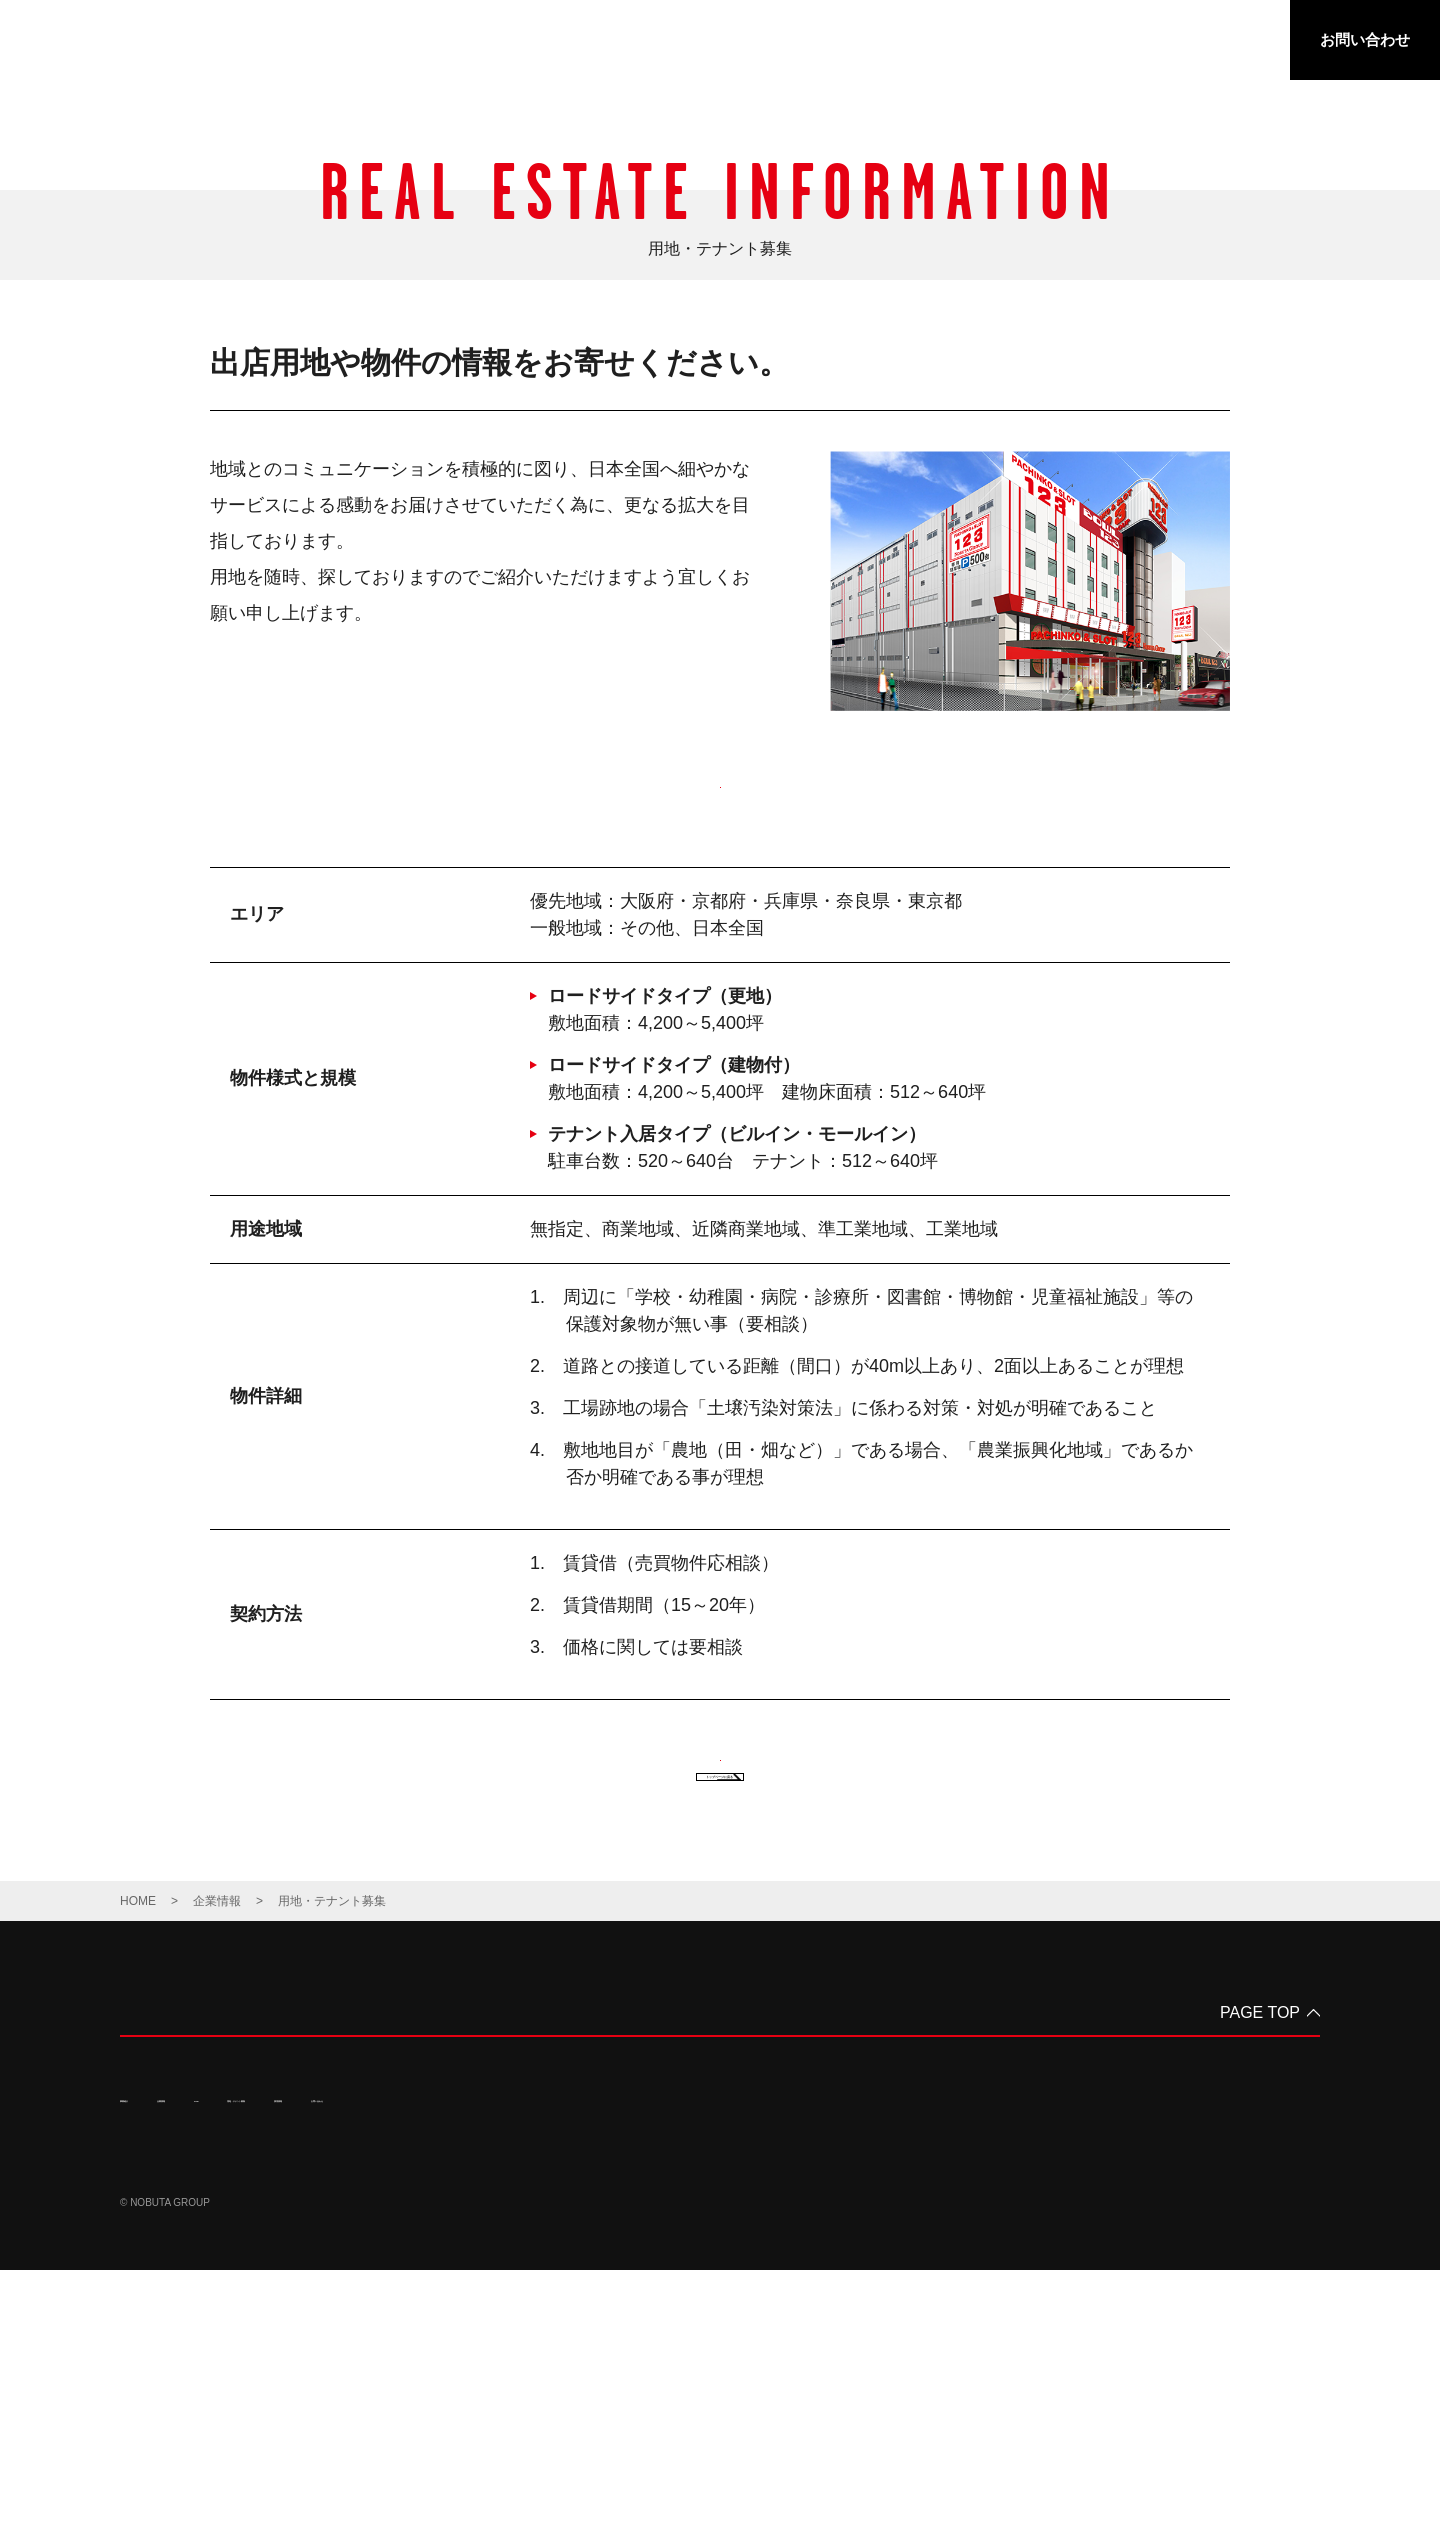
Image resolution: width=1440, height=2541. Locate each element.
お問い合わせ (1365, 39)
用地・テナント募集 (1068, 42)
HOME (138, 2172)
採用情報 (1213, 42)
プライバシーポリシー (180, 2423)
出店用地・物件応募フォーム (720, 826)
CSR (938, 42)
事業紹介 (738, 42)
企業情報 (845, 42)
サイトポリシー (307, 2423)
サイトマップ (410, 2423)
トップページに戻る (720, 2028)
